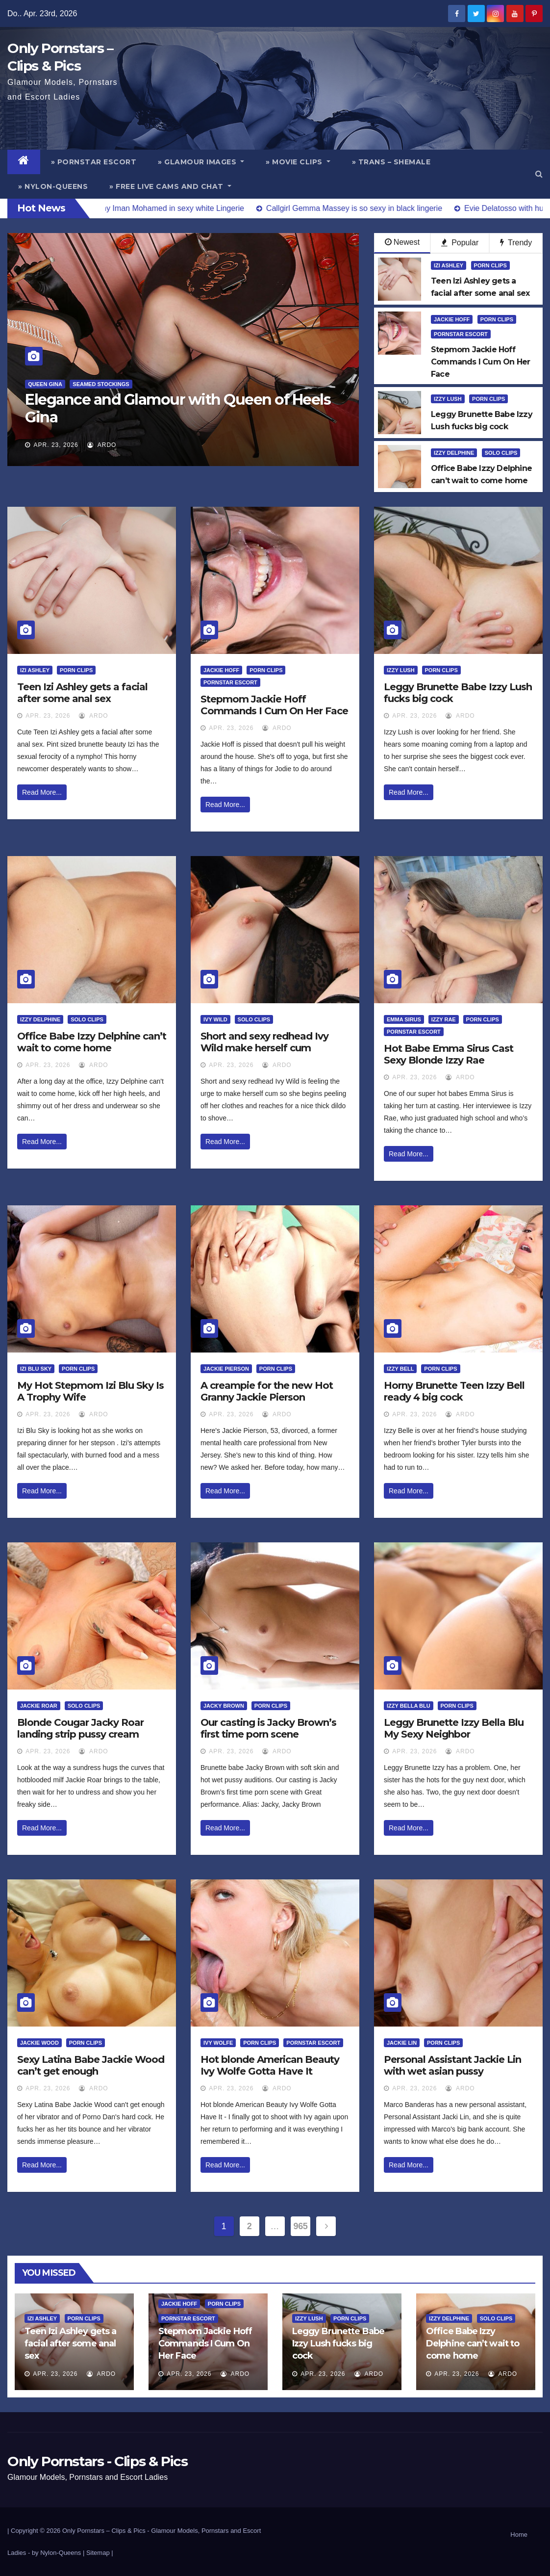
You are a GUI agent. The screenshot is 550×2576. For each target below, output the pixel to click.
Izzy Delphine (454, 453)
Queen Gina (45, 384)
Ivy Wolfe (218, 2043)
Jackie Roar (38, 1706)
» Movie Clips (298, 161)
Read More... (42, 792)
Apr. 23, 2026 (56, 445)
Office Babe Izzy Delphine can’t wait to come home (91, 1042)
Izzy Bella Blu (408, 1706)
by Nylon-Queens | (59, 2552)
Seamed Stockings (101, 384)
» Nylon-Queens (53, 186)
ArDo (101, 445)
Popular (460, 242)
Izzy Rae (443, 1019)
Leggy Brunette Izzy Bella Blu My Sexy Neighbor (454, 1728)
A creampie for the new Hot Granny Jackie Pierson (266, 1391)
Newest (402, 242)
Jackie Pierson (226, 1369)
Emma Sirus (404, 1019)
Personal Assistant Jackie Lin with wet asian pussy (452, 2065)
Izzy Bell (400, 1369)
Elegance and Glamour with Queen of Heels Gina (177, 408)
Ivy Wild (215, 1019)
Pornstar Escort (461, 334)
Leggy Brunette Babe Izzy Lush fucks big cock (338, 2343)
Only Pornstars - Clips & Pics (97, 2461)
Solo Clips (501, 453)
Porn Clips (490, 265)
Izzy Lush (448, 399)
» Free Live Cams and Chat (170, 186)
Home (518, 2534)
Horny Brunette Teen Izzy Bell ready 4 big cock (454, 1391)
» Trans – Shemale (391, 161)
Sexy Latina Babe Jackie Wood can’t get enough (90, 2065)
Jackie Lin (402, 2043)
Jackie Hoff (452, 319)
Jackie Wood (39, 2043)
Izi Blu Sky (35, 1369)
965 (301, 2226)
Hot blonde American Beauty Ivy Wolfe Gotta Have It (269, 2065)
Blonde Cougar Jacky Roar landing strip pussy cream (80, 1728)
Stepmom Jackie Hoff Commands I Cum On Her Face (274, 705)
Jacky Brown (223, 1706)
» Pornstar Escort (94, 161)
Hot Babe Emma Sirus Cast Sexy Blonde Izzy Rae (448, 1054)
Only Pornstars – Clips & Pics (104, 2530)
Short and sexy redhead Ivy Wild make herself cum (264, 1042)
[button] (539, 174)
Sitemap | (99, 2552)
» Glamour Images (201, 161)
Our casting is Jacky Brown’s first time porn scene (268, 1728)
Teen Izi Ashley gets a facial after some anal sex (82, 692)
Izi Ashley (448, 265)
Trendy (516, 242)
